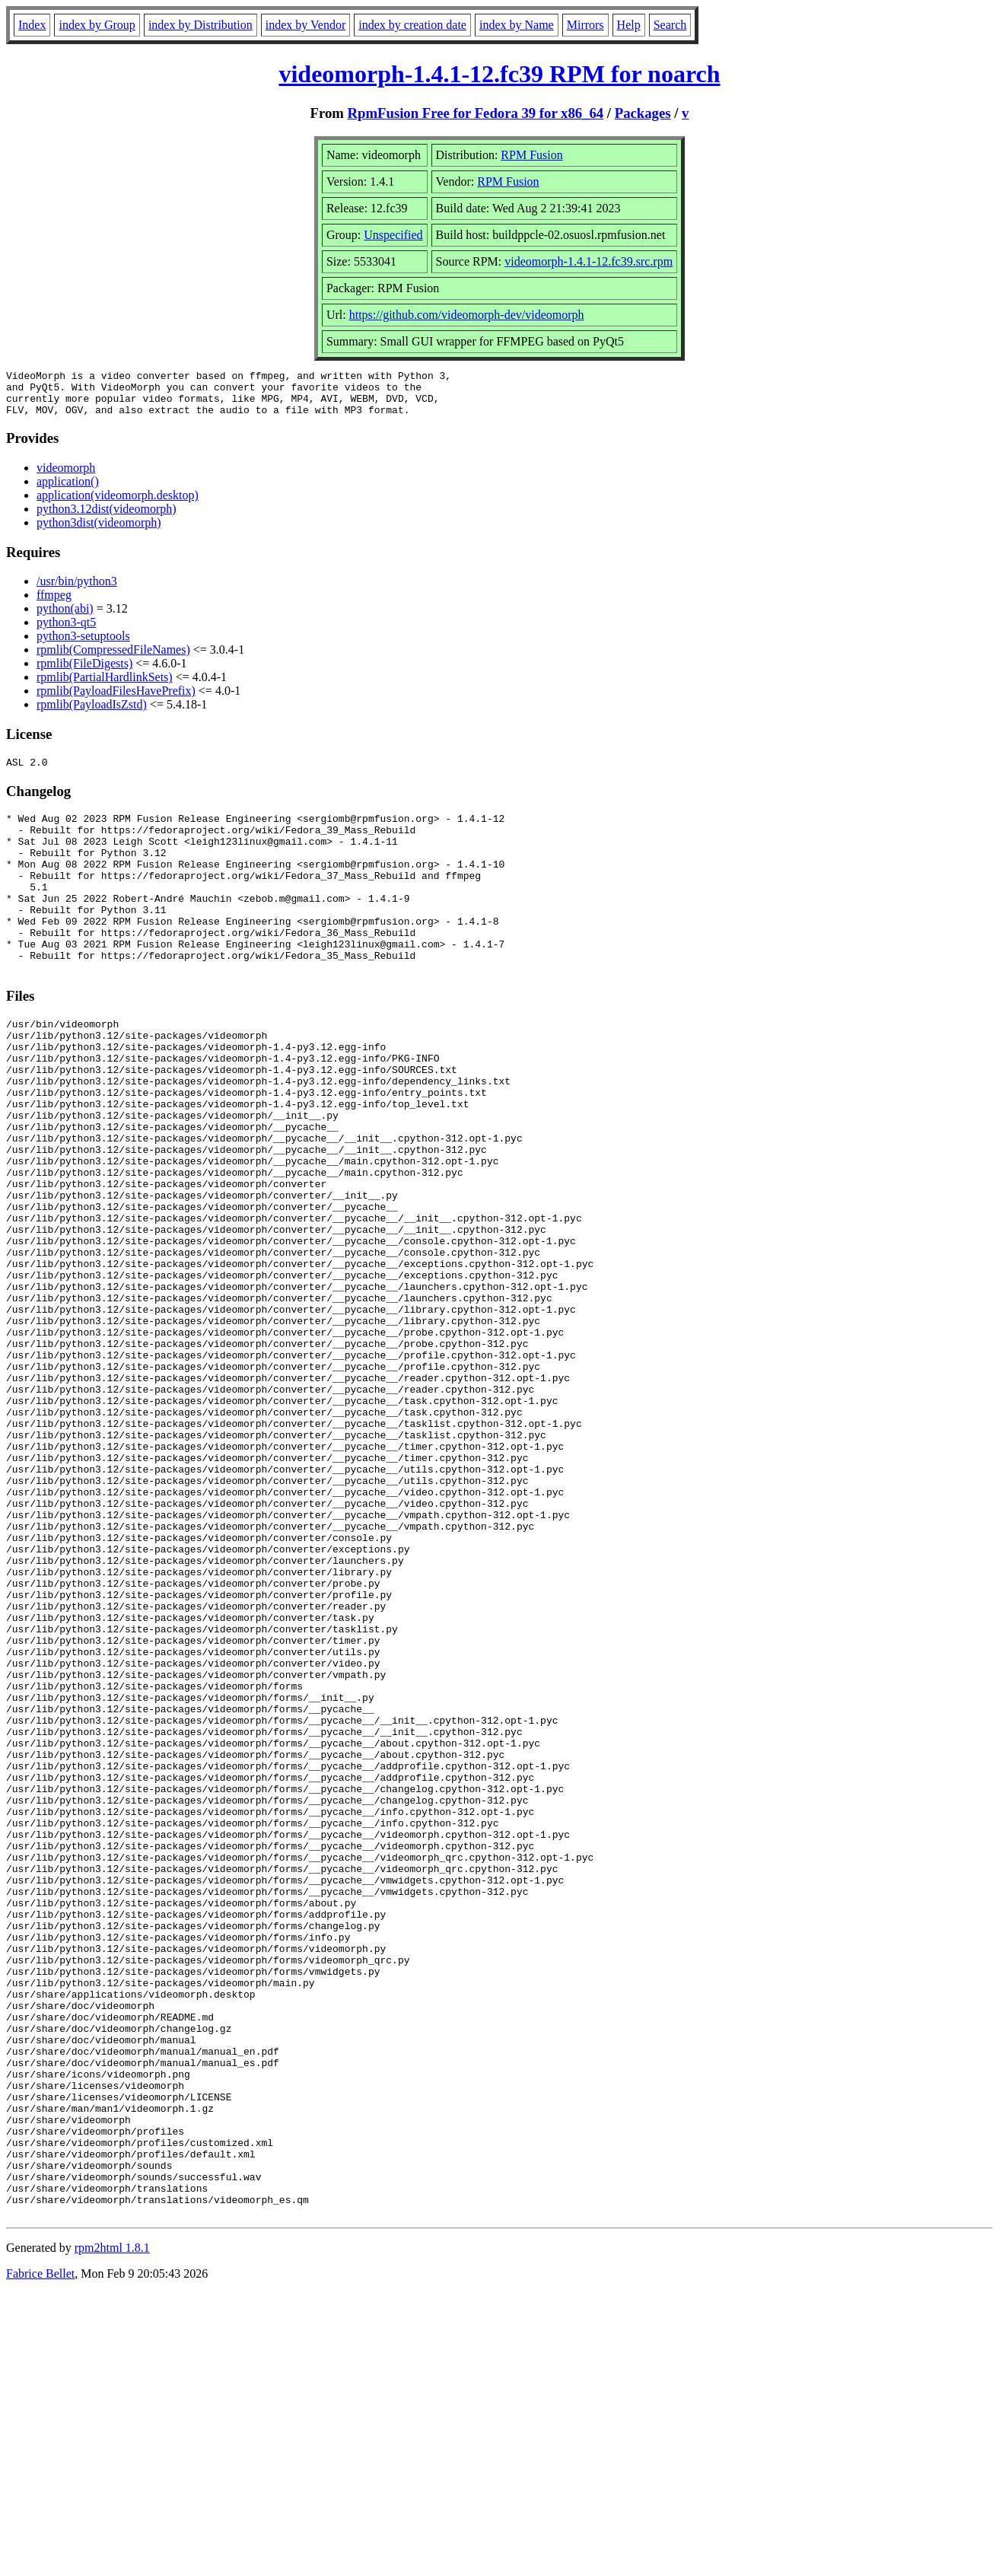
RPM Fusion (531, 154)
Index (32, 24)
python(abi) (65, 617)
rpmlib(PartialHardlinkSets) (105, 686)
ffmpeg (54, 603)
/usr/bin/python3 (77, 590)
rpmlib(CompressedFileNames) (113, 658)
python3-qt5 (66, 631)
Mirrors (585, 24)
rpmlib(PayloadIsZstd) (92, 713)
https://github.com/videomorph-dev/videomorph (466, 314)
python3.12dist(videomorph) (107, 517)
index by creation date (412, 24)
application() (68, 490)
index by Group (97, 24)
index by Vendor (305, 24)
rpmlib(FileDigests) (84, 672)
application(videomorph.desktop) (118, 504)
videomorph (66, 476)
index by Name (516, 24)
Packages (643, 113)
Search (670, 24)
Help (629, 24)
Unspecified (393, 234)
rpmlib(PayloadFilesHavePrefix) (116, 699)
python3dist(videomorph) (99, 531)
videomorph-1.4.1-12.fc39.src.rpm (588, 261)
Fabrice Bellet (40, 2556)
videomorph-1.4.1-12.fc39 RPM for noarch (499, 74)
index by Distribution (200, 24)
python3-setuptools (83, 644)
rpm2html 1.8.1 (112, 2530)
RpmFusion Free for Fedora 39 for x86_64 (476, 113)
